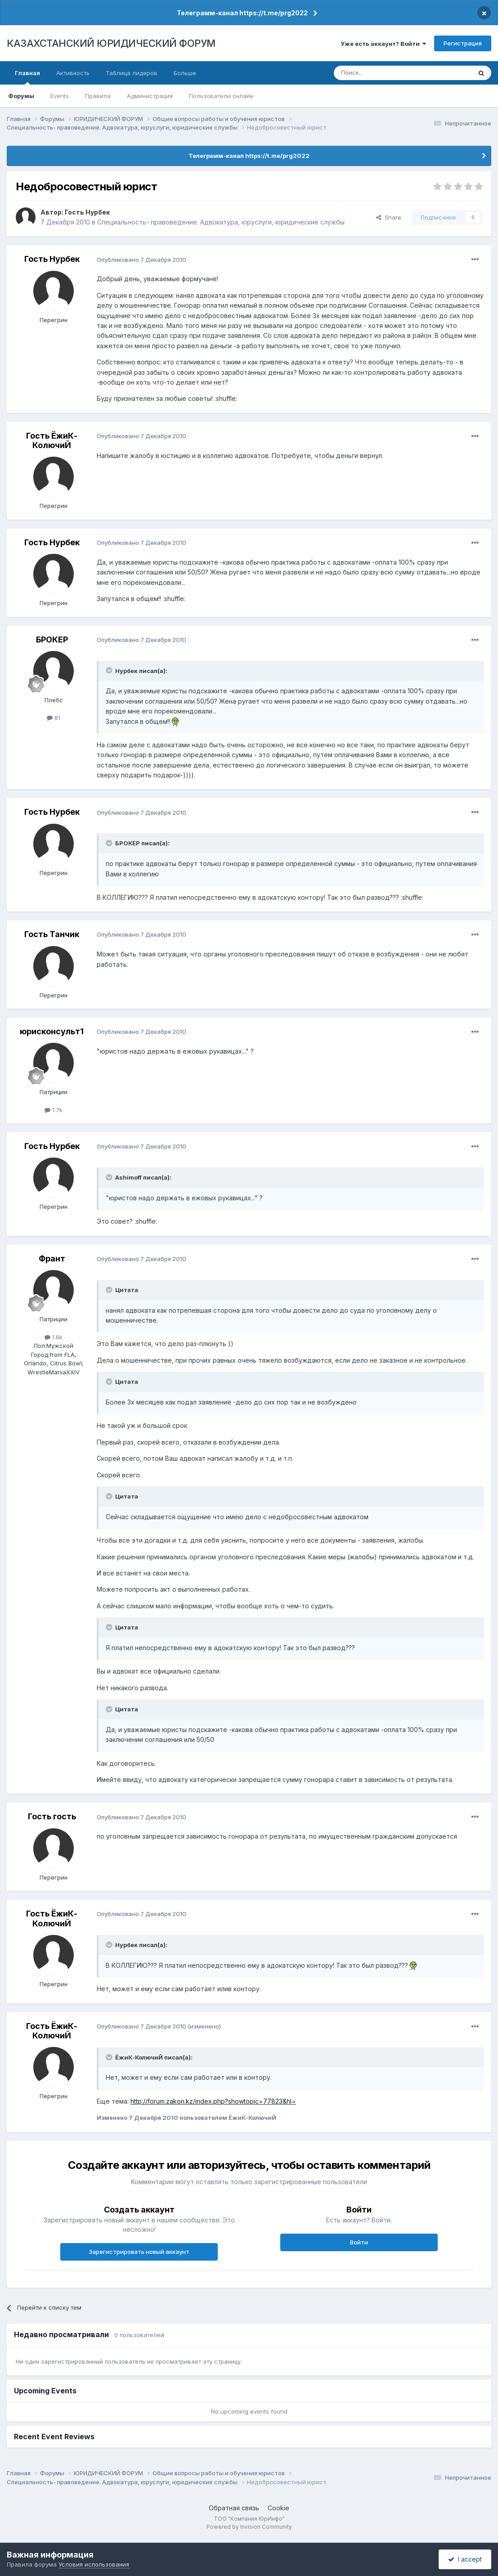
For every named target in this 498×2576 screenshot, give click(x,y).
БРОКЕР (52, 639)
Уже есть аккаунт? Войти (383, 43)
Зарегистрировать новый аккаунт (139, 2251)
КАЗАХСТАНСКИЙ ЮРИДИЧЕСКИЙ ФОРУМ (111, 43)
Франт (52, 1258)
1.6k (54, 1337)
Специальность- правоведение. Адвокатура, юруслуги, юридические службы (221, 222)
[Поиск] (378, 73)
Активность (73, 72)
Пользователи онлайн (221, 95)
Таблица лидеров (131, 72)
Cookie (278, 2508)
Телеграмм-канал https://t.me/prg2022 (242, 13)
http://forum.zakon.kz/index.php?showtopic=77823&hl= (213, 2101)
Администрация (150, 95)
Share (388, 217)
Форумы (21, 95)
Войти (359, 2242)
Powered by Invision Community (249, 2526)
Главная (27, 77)
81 (53, 717)
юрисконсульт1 (52, 1031)
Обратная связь (234, 2508)
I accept (465, 2559)
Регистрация (463, 43)
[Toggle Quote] (110, 670)
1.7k (54, 1109)
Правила (98, 95)
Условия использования (93, 2564)
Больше (185, 72)
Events (59, 95)
